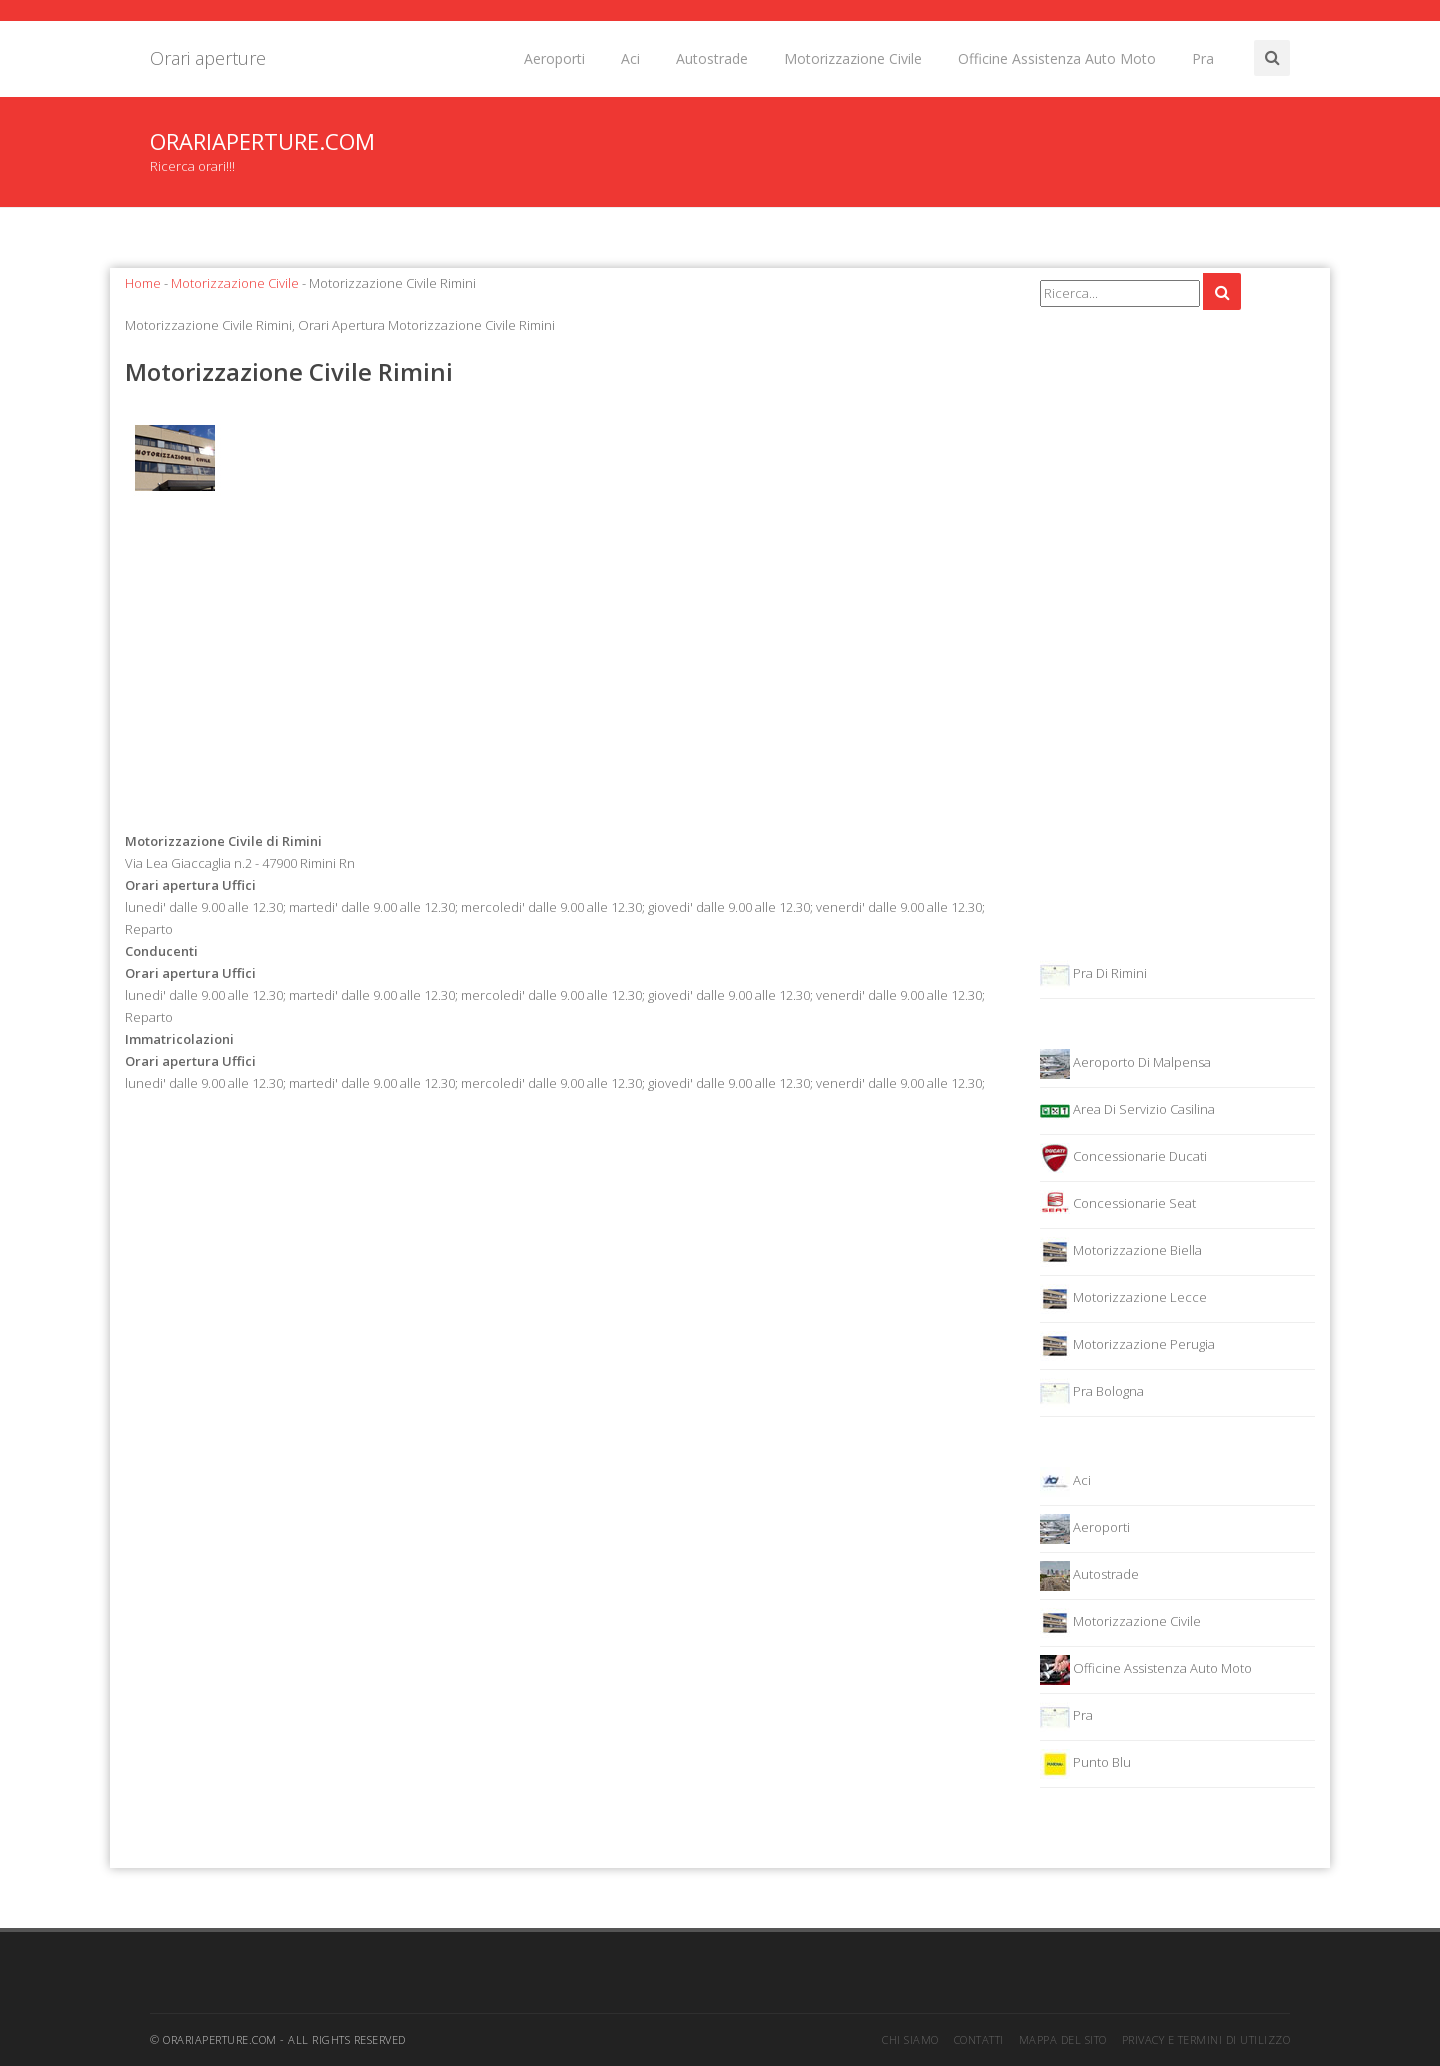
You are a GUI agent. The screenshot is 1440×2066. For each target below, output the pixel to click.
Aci (630, 58)
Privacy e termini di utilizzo (1206, 2039)
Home (143, 283)
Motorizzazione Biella (1121, 1252)
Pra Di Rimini (1093, 975)
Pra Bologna (1092, 1393)
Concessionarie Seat (1118, 1205)
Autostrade (712, 58)
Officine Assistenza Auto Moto (1057, 58)
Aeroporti (554, 58)
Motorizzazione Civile (853, 58)
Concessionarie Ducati (1123, 1158)
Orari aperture (208, 58)
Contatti (979, 2039)
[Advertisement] (567, 669)
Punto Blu (1085, 1764)
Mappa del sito (1063, 2039)
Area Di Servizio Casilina (1127, 1111)
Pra (1203, 58)
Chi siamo (910, 2039)
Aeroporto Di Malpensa (1125, 1064)
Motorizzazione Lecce (1123, 1299)
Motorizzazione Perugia (1127, 1346)
